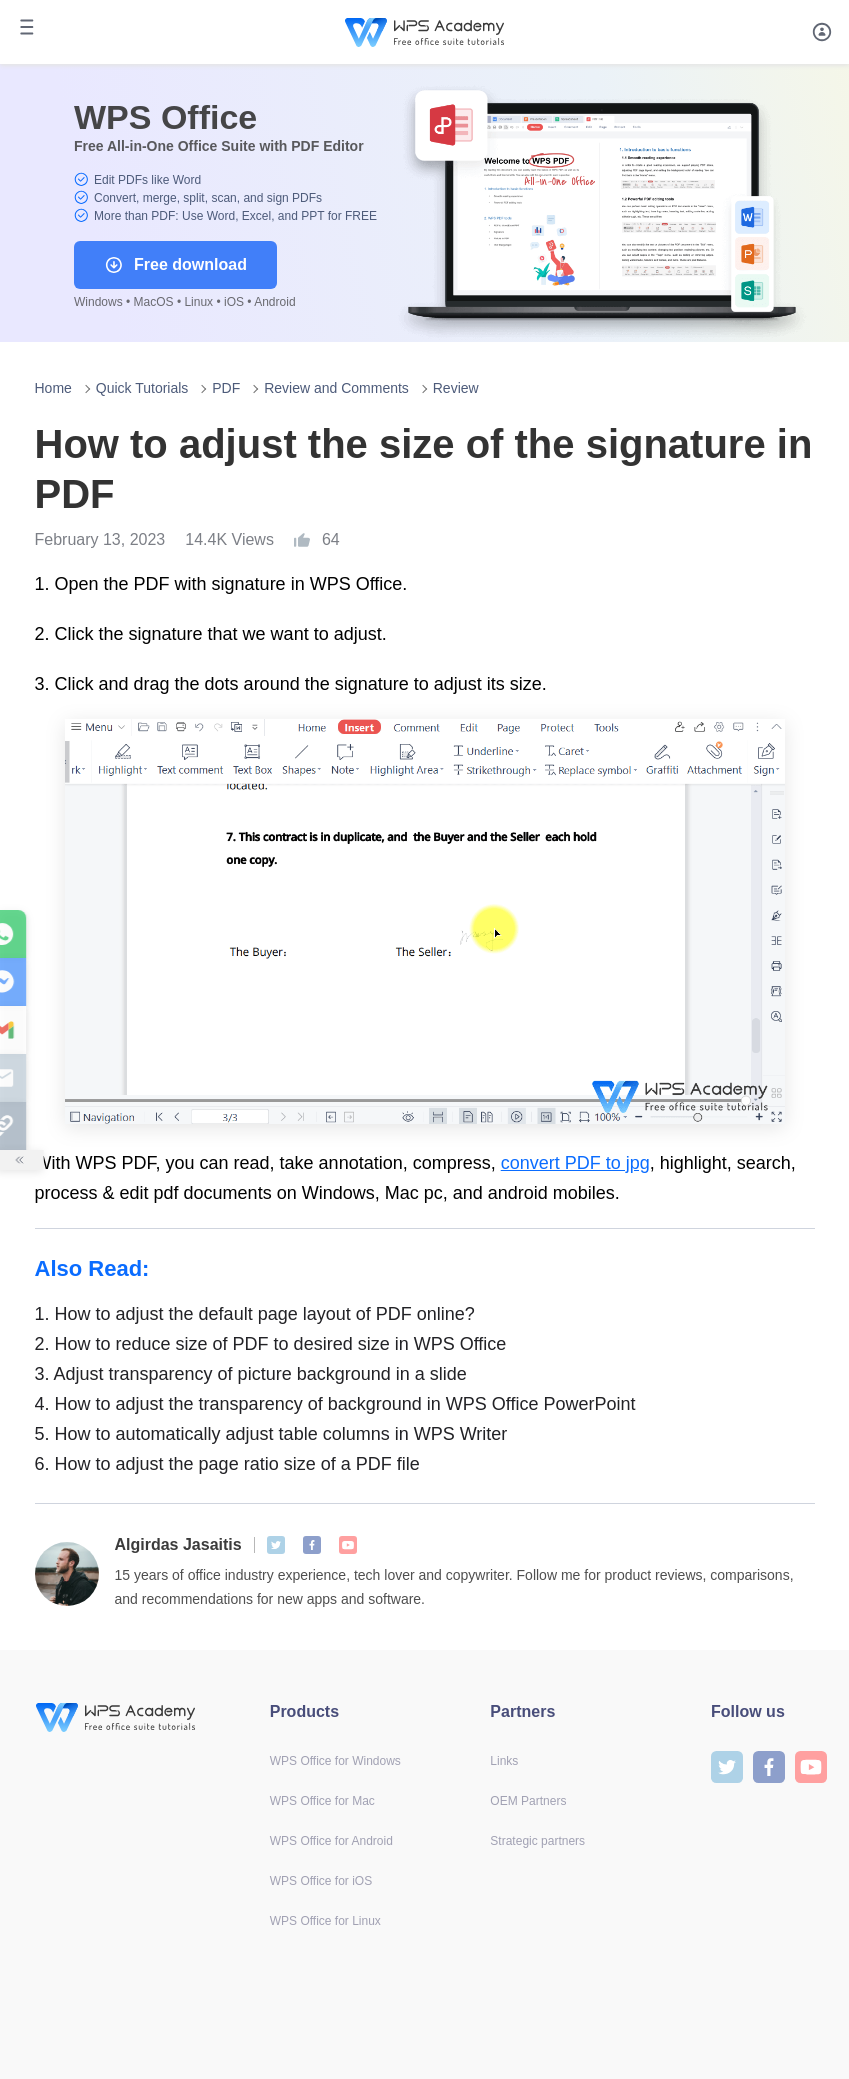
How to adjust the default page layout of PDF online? (255, 1314)
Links (504, 1761)
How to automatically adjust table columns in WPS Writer (271, 1434)
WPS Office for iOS (321, 1881)
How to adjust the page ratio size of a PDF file (227, 1464)
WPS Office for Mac (322, 1801)
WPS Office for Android (331, 1841)
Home (53, 388)
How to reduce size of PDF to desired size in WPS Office (271, 1344)
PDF (226, 388)
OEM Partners (528, 1801)
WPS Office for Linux (325, 1921)
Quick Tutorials (142, 388)
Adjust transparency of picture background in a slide (251, 1374)
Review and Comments (336, 388)
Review (456, 388)
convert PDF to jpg (575, 1163)
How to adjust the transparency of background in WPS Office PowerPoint (335, 1404)
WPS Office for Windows (335, 1761)
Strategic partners (537, 1841)
